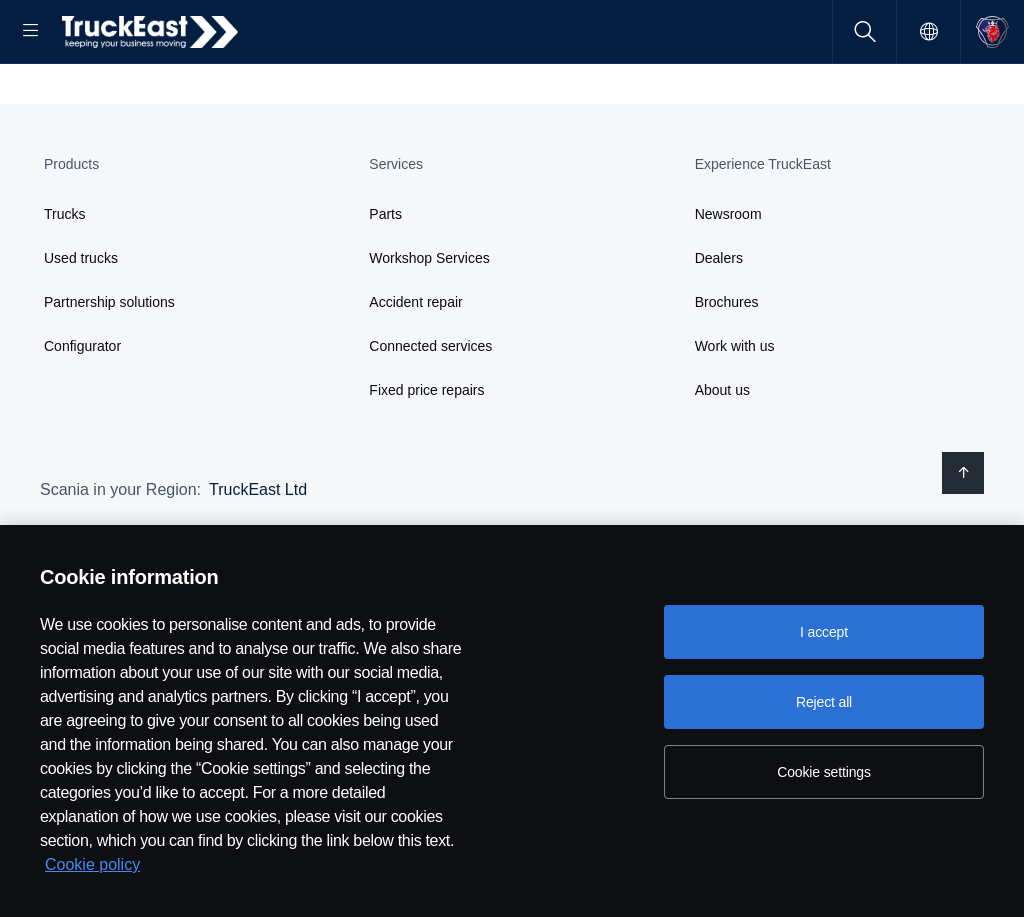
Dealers (719, 322)
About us (722, 454)
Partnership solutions (109, 366)
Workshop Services (429, 322)
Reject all (824, 702)
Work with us (735, 410)
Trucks (64, 278)
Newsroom (728, 278)
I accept (824, 632)
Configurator (82, 410)
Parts (385, 278)
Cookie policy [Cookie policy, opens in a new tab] (92, 864)
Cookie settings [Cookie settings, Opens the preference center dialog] (824, 772)
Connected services (430, 410)
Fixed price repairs (426, 454)
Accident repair (415, 366)
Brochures (727, 366)
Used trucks (81, 322)
